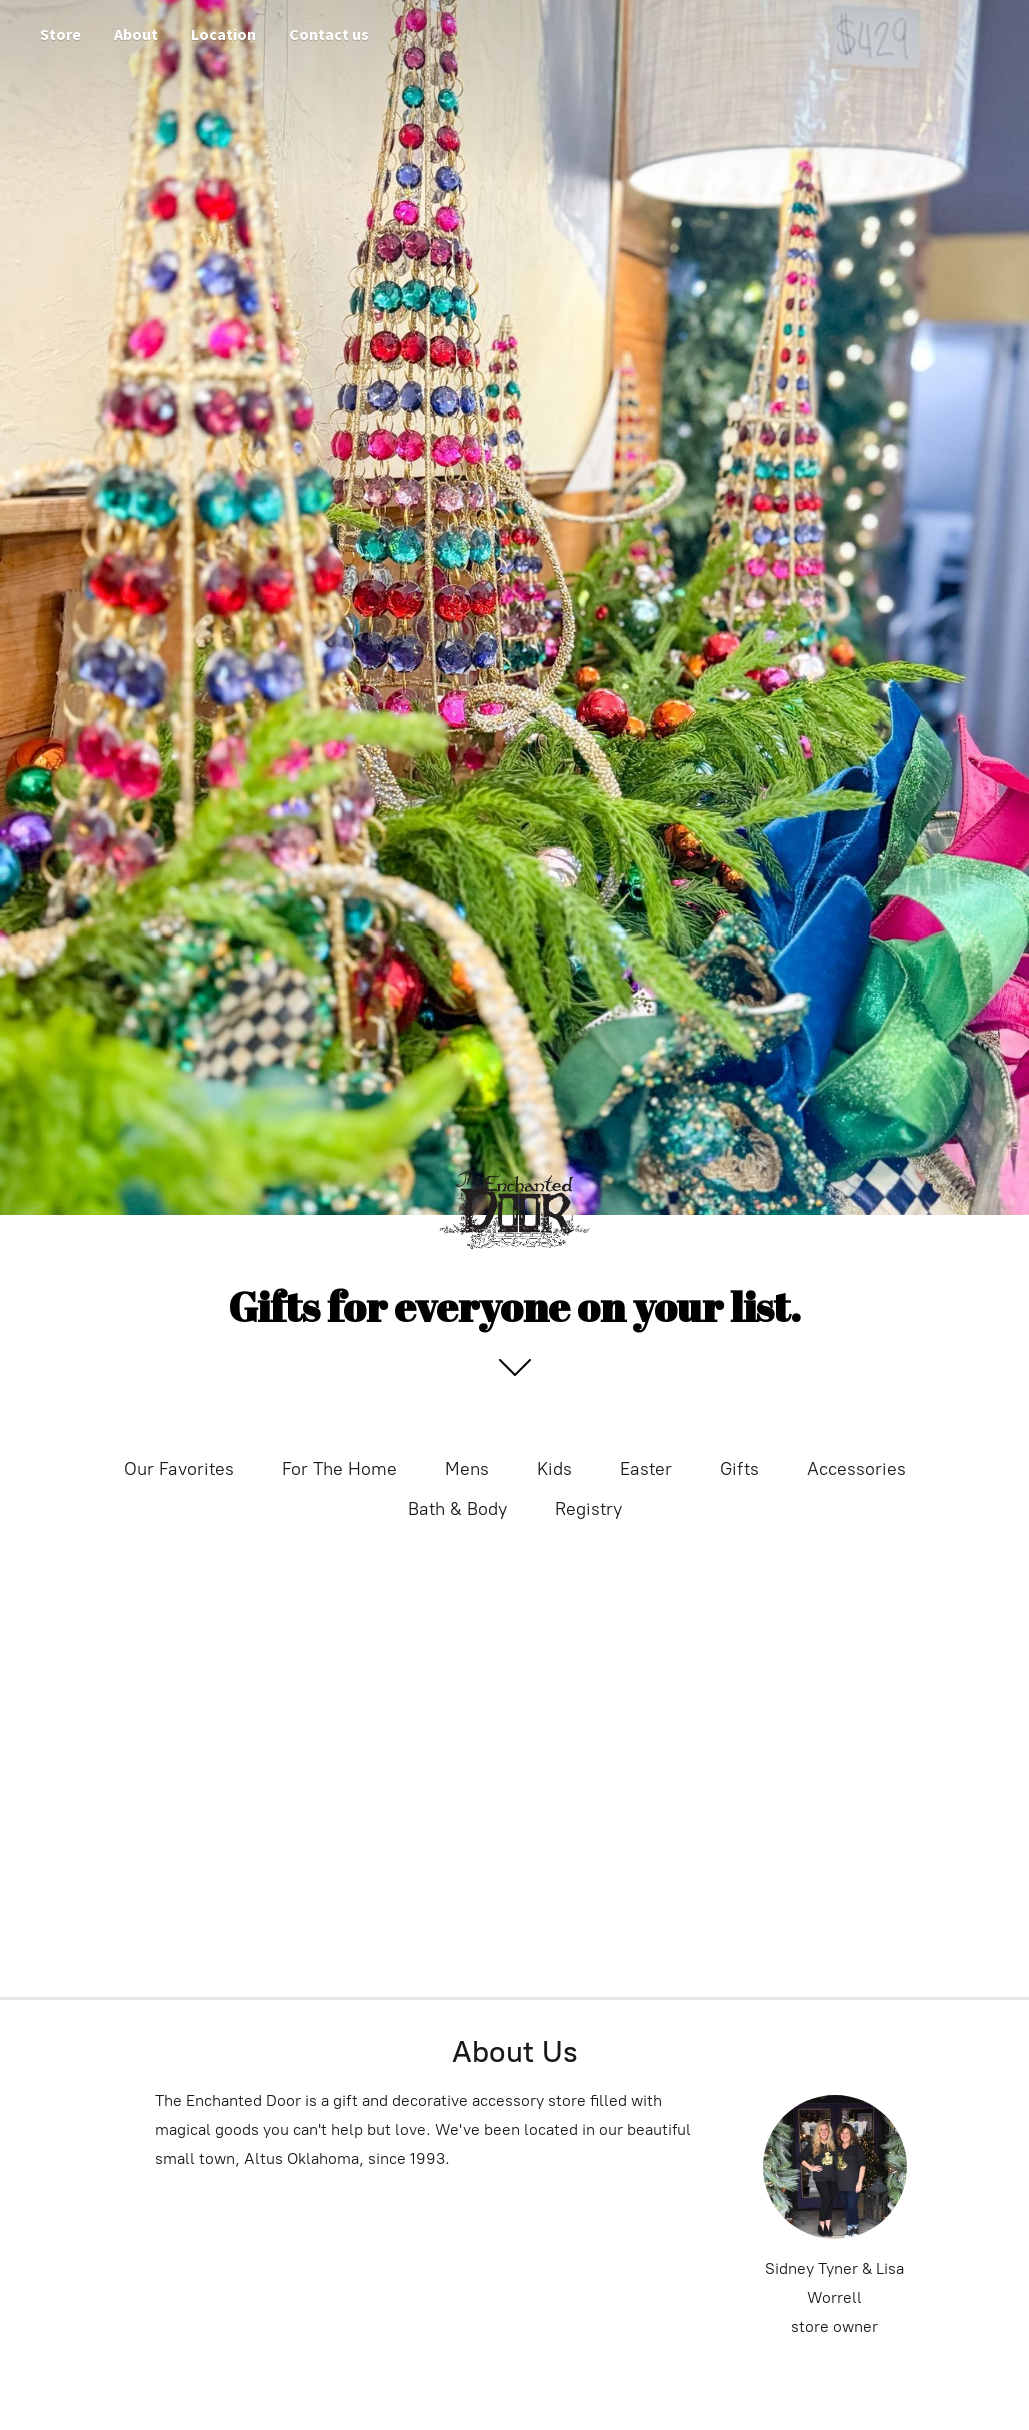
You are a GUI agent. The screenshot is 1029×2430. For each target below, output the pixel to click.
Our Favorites (179, 1469)
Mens (467, 1469)
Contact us (329, 34)
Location (223, 34)
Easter (646, 1469)
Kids (554, 1469)
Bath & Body (457, 1509)
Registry (588, 1509)
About (136, 34)
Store (60, 34)
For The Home (339, 1469)
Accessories (856, 1469)
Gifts (739, 1469)
